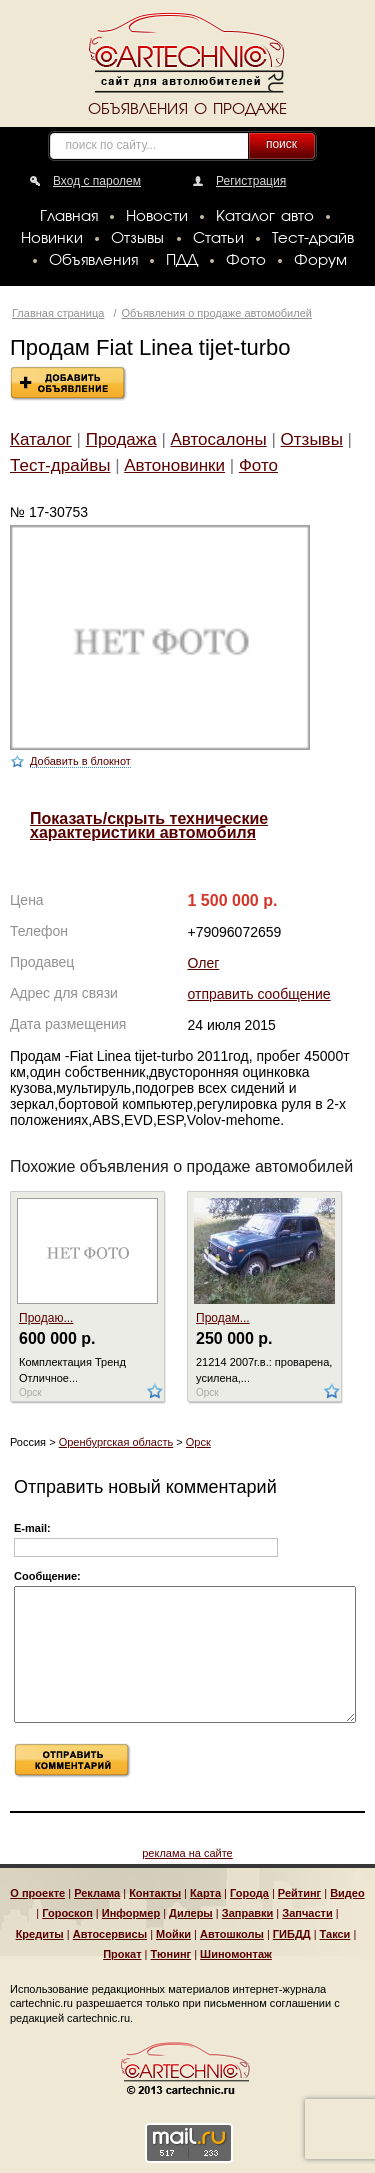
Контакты (155, 1893)
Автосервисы (110, 1934)
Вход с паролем (97, 181)
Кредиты (40, 1934)
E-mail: (32, 1528)
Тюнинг (171, 1954)
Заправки (248, 1913)
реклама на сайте (187, 1853)
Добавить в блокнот (80, 761)
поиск (281, 144)
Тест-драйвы (60, 465)
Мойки (173, 1934)
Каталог (41, 439)
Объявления (93, 261)
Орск (198, 1442)
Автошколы (232, 1934)
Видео (347, 1893)
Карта (205, 1893)
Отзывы (137, 239)
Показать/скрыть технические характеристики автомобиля (149, 825)
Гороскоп (67, 1913)
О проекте (37, 1893)
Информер (131, 1913)
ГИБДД (292, 1934)
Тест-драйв (313, 239)
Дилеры (191, 1913)
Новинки (52, 239)
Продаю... (46, 1318)
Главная (69, 217)
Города (249, 1893)
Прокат (122, 1954)
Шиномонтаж (236, 1954)
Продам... (223, 1318)
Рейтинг (299, 1893)
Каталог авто (265, 217)
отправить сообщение (259, 994)
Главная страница (58, 313)
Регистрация (251, 181)
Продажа (121, 439)
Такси (335, 1934)
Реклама (97, 1893)
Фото (246, 261)
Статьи (218, 239)
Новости (157, 217)
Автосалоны (219, 439)
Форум (320, 261)
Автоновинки (174, 465)
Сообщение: (47, 1576)
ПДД (182, 261)
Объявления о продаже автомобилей (217, 313)
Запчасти (307, 1913)
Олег (204, 963)
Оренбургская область (116, 1442)
